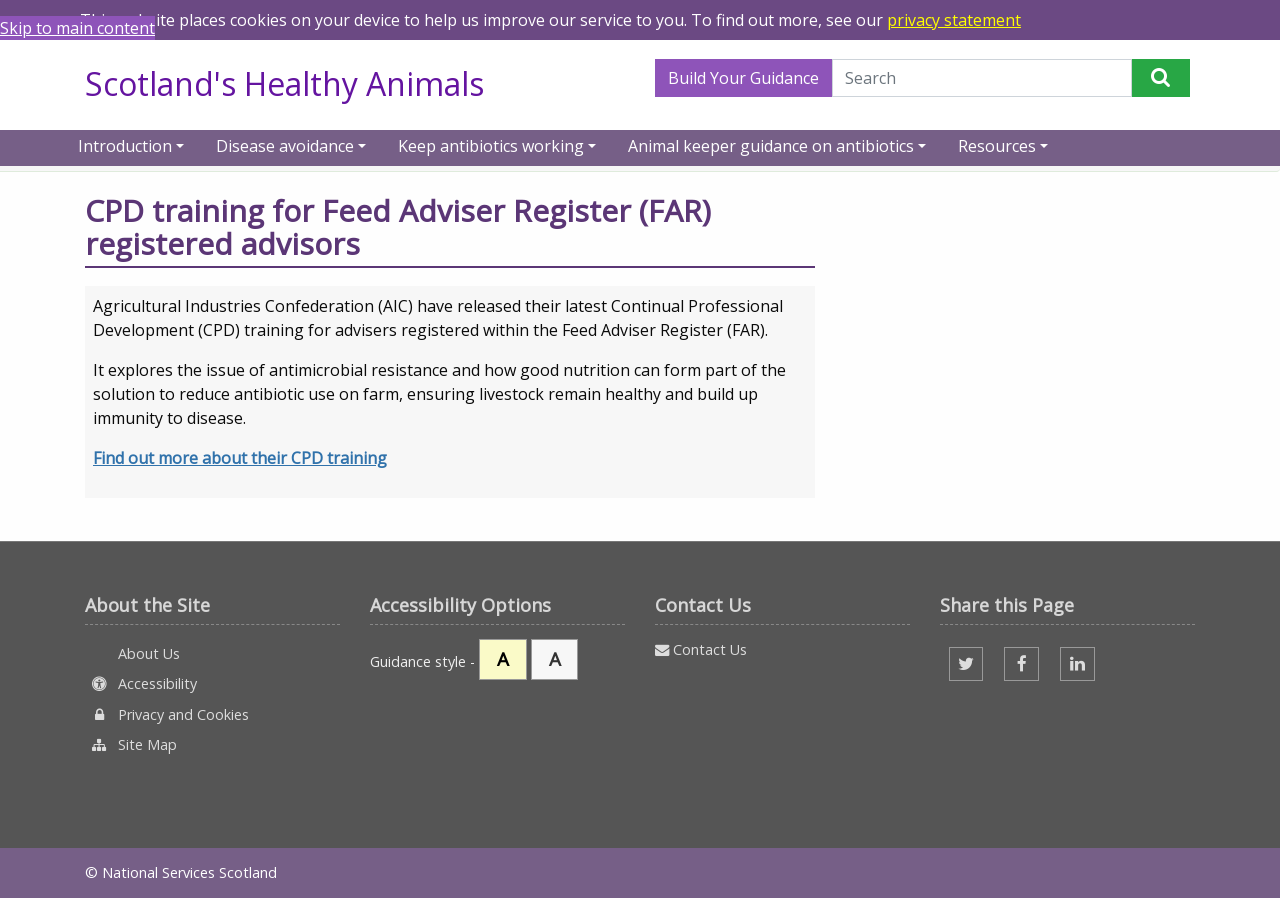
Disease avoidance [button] (285, 144)
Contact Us (701, 649)
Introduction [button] (125, 144)
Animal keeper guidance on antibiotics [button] (771, 144)
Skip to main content (77, 28)
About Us (147, 653)
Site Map (131, 744)
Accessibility (141, 683)
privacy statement (954, 20)
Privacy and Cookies (167, 714)
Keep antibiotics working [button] (491, 144)
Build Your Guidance (743, 78)
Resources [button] (997, 144)
